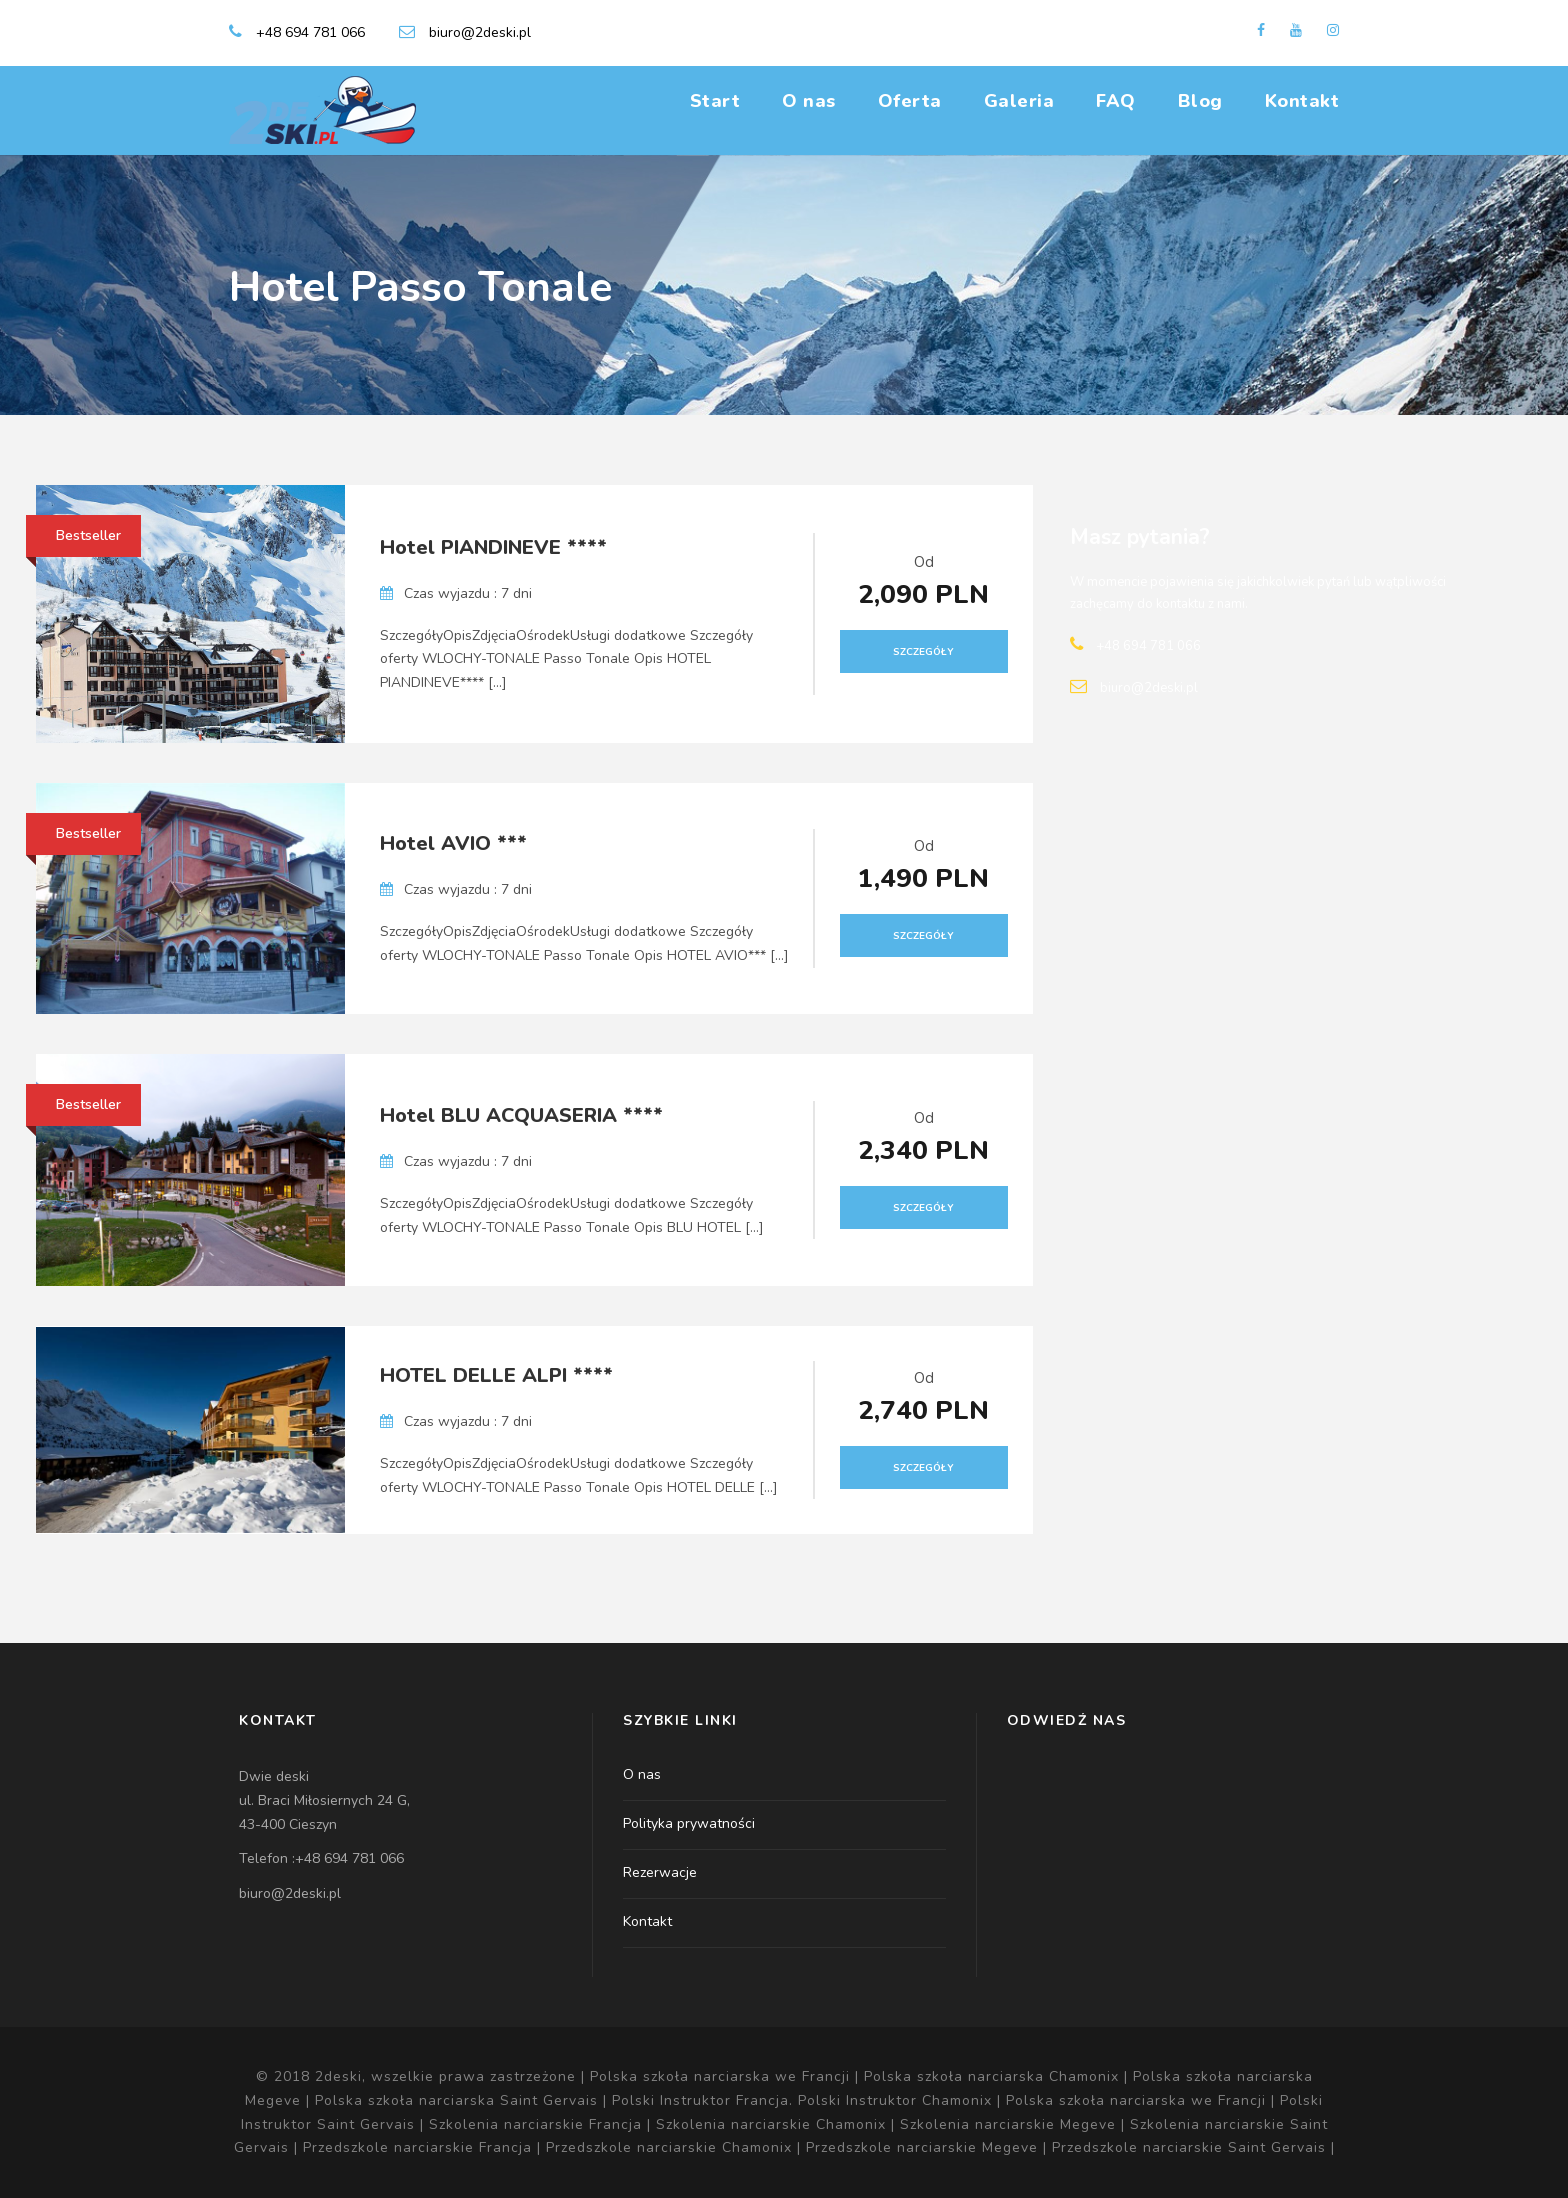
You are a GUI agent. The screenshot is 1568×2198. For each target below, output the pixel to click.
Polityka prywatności (689, 1823)
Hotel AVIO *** (453, 843)
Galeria (1019, 101)
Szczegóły (923, 652)
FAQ (1116, 101)
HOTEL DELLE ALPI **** (496, 1375)
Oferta (910, 101)
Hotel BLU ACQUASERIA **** (521, 1115)
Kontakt (1302, 101)
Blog (1200, 101)
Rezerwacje (660, 1872)
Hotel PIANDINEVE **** (493, 547)
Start (715, 101)
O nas (809, 101)
